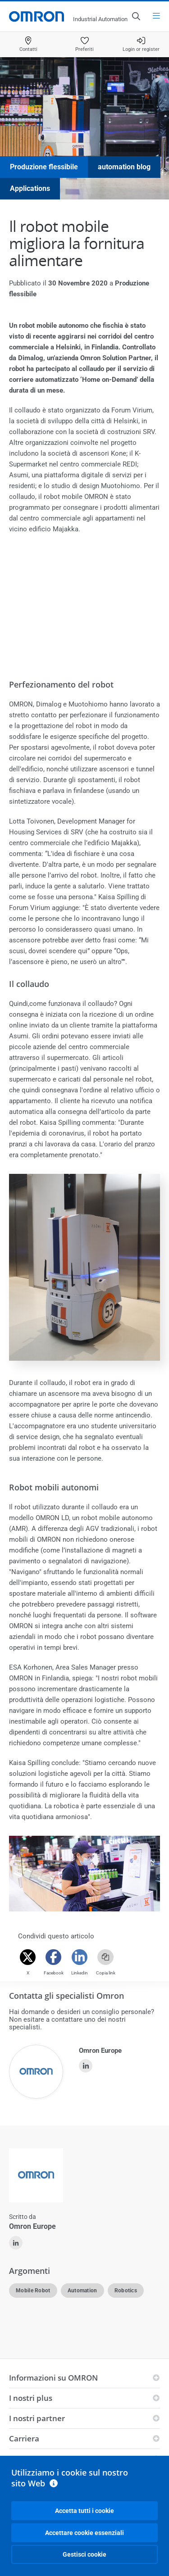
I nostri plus (30, 2398)
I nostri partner (37, 2418)
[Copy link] (105, 1957)
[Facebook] (54, 1957)
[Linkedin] (79, 1957)
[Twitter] (27, 1957)
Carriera (24, 2438)
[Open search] (136, 16)
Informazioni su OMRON (53, 2377)
